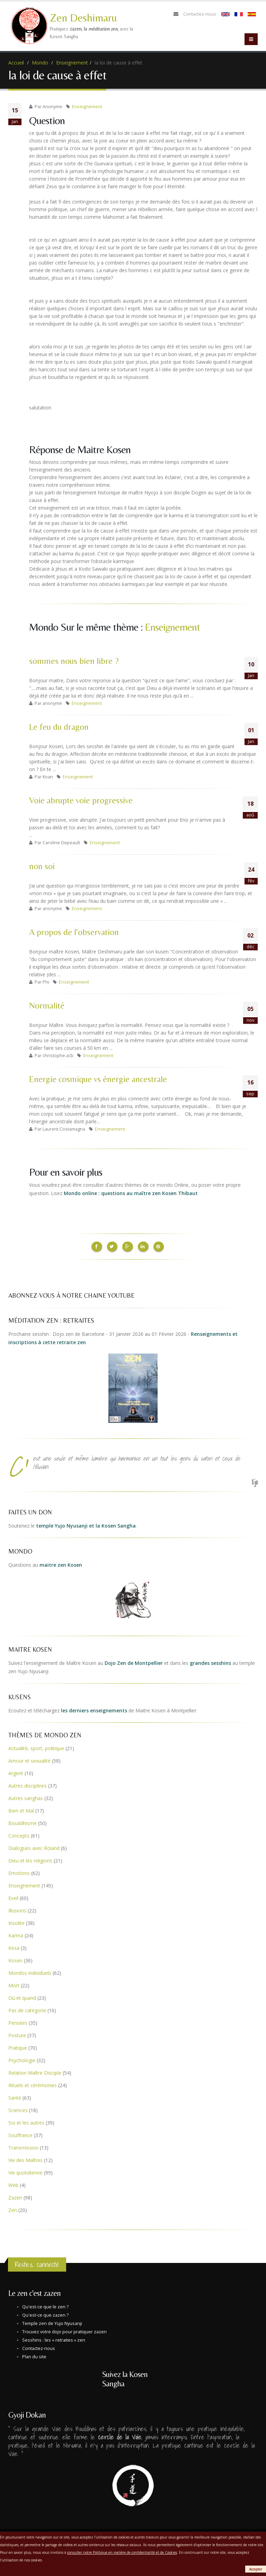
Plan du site (34, 2355)
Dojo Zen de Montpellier (134, 1661)
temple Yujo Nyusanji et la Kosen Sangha (86, 1524)
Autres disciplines (27, 1784)
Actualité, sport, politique (36, 1747)
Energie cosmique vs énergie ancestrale (98, 1079)
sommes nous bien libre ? (74, 661)
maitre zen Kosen (60, 1563)
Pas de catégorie (27, 2009)
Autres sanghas (25, 1796)
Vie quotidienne (25, 2171)
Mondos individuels (29, 1971)
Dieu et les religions (30, 1859)
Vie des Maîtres (25, 2158)
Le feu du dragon (59, 727)
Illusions (17, 1909)
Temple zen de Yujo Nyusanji (52, 2322)
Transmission (23, 2146)
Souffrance (20, 2133)
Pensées (17, 2021)
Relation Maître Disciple (34, 2071)
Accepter (255, 2569)
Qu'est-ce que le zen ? (45, 2305)
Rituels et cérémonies (32, 2084)
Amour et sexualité (29, 1759)
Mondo (40, 62)
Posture (17, 2034)
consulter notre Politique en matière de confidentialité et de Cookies (122, 2552)
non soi (42, 866)
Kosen (15, 1959)
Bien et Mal (21, 1809)
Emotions (19, 1871)
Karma (15, 1934)
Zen (12, 2208)
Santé (14, 2096)
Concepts (18, 1834)
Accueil (16, 62)
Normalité (46, 1006)
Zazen (15, 2196)
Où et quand (22, 1996)
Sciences (18, 2109)
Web (13, 2183)
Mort (13, 1984)
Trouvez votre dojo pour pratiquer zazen (64, 2330)
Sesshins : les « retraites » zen (53, 2339)
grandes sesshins (210, 1661)
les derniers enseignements (94, 1709)
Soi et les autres (26, 2121)
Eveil (13, 1896)
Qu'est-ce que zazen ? (45, 2314)
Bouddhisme (22, 1821)
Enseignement (72, 62)
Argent (15, 1772)
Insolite (16, 1921)
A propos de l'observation (74, 932)
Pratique (17, 2046)
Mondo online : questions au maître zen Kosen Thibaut (131, 1193)
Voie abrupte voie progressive (81, 800)
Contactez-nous (199, 14)
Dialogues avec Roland (34, 1846)
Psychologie (21, 2059)
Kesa (13, 1946)
